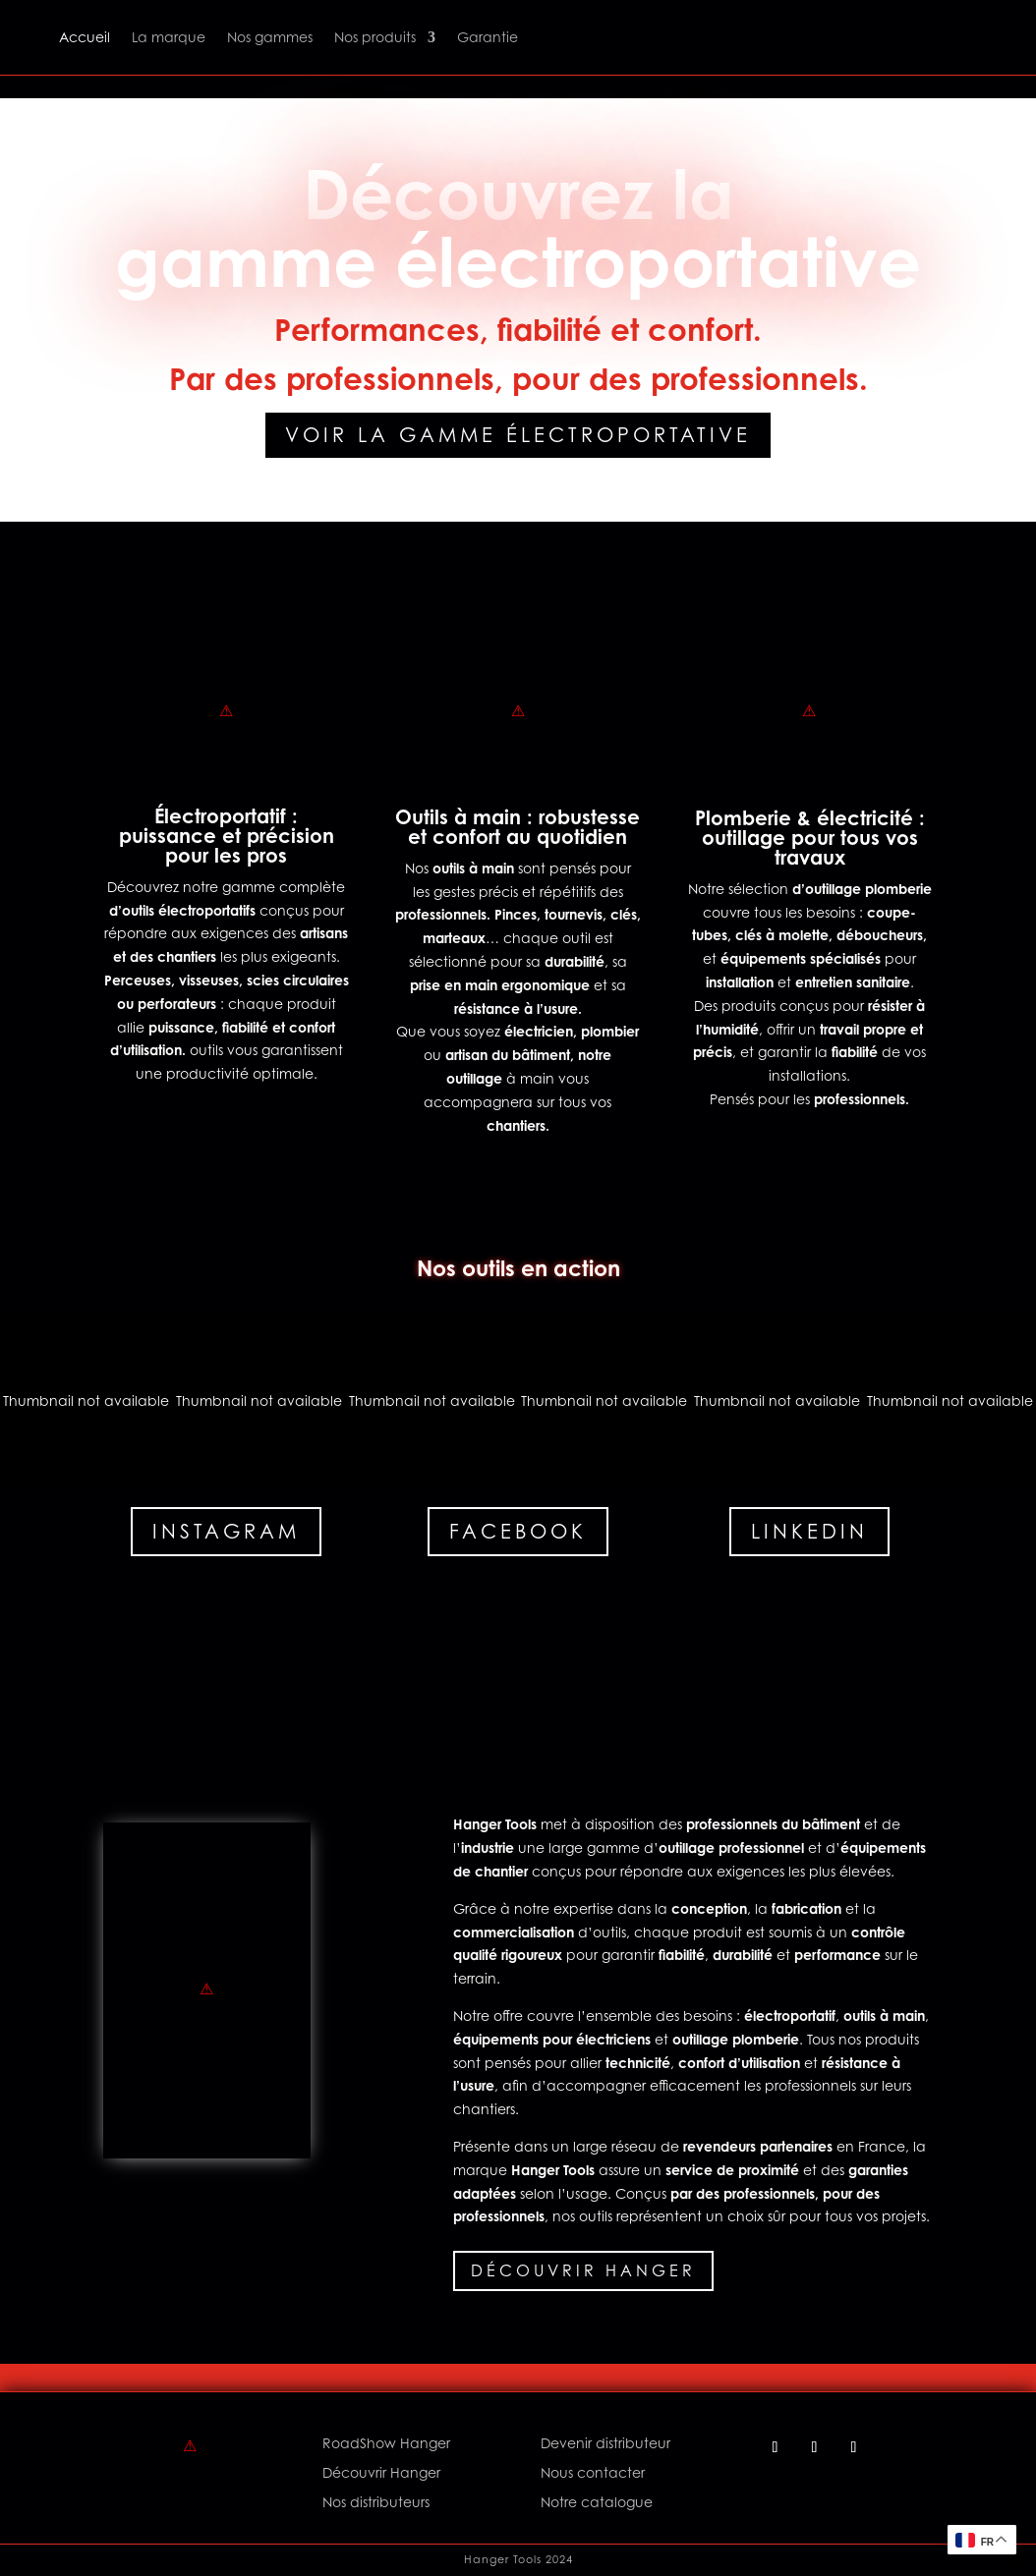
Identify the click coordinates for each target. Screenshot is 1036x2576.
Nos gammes (270, 36)
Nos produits (375, 36)
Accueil (84, 36)
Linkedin (809, 1531)
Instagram (226, 1531)
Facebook (518, 1531)
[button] (86, 1400)
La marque (168, 36)
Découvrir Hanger (583, 2270)
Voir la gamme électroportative (518, 435)
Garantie (487, 36)
